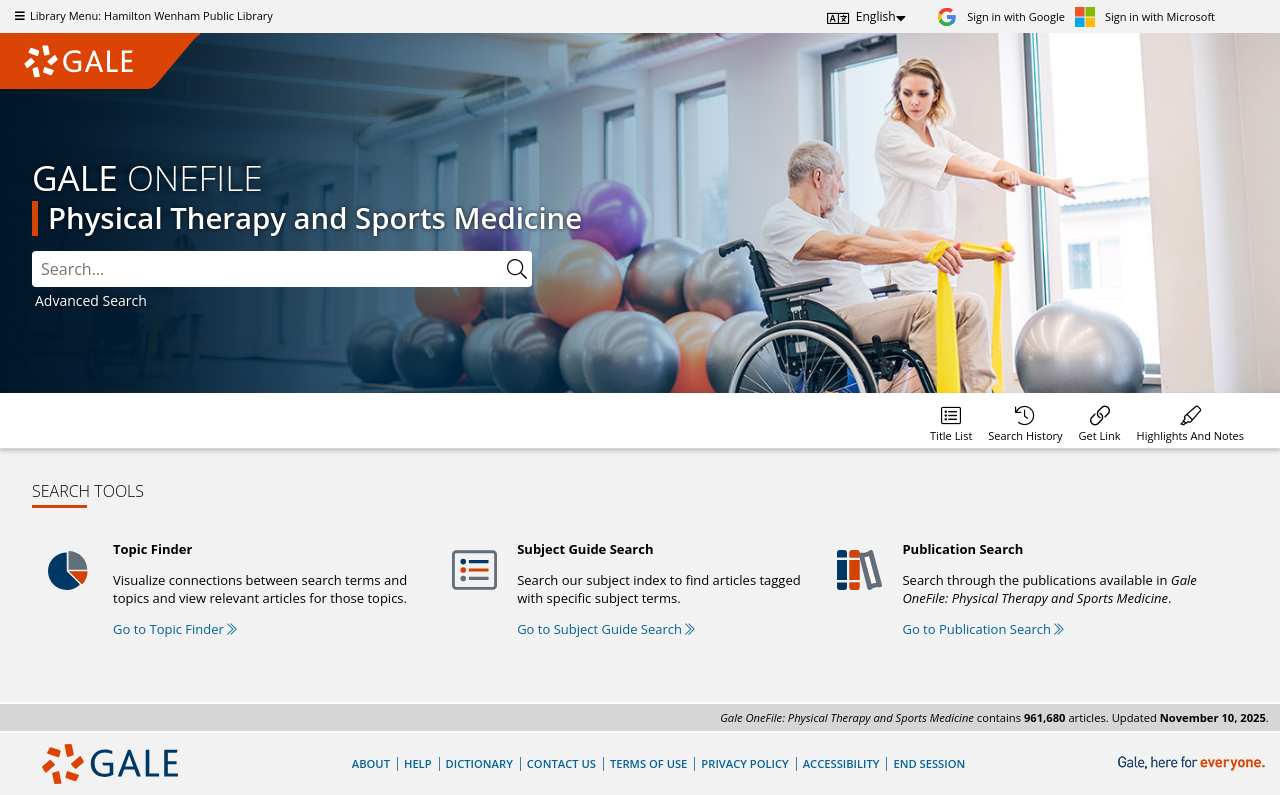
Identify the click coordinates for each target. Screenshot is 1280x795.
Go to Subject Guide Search (606, 629)
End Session (929, 763)
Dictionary (479, 763)
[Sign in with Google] (1001, 16)
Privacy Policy (744, 763)
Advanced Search (91, 300)
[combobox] (267, 269)
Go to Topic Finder (175, 629)
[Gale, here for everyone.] (1193, 763)
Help (418, 763)
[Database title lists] (951, 420)
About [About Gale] (371, 763)
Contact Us (561, 763)
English (876, 16)
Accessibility (841, 763)
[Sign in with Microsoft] (1145, 16)
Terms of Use (648, 763)
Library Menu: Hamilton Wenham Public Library (141, 15)
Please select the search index (32, 251)
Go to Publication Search (983, 629)
